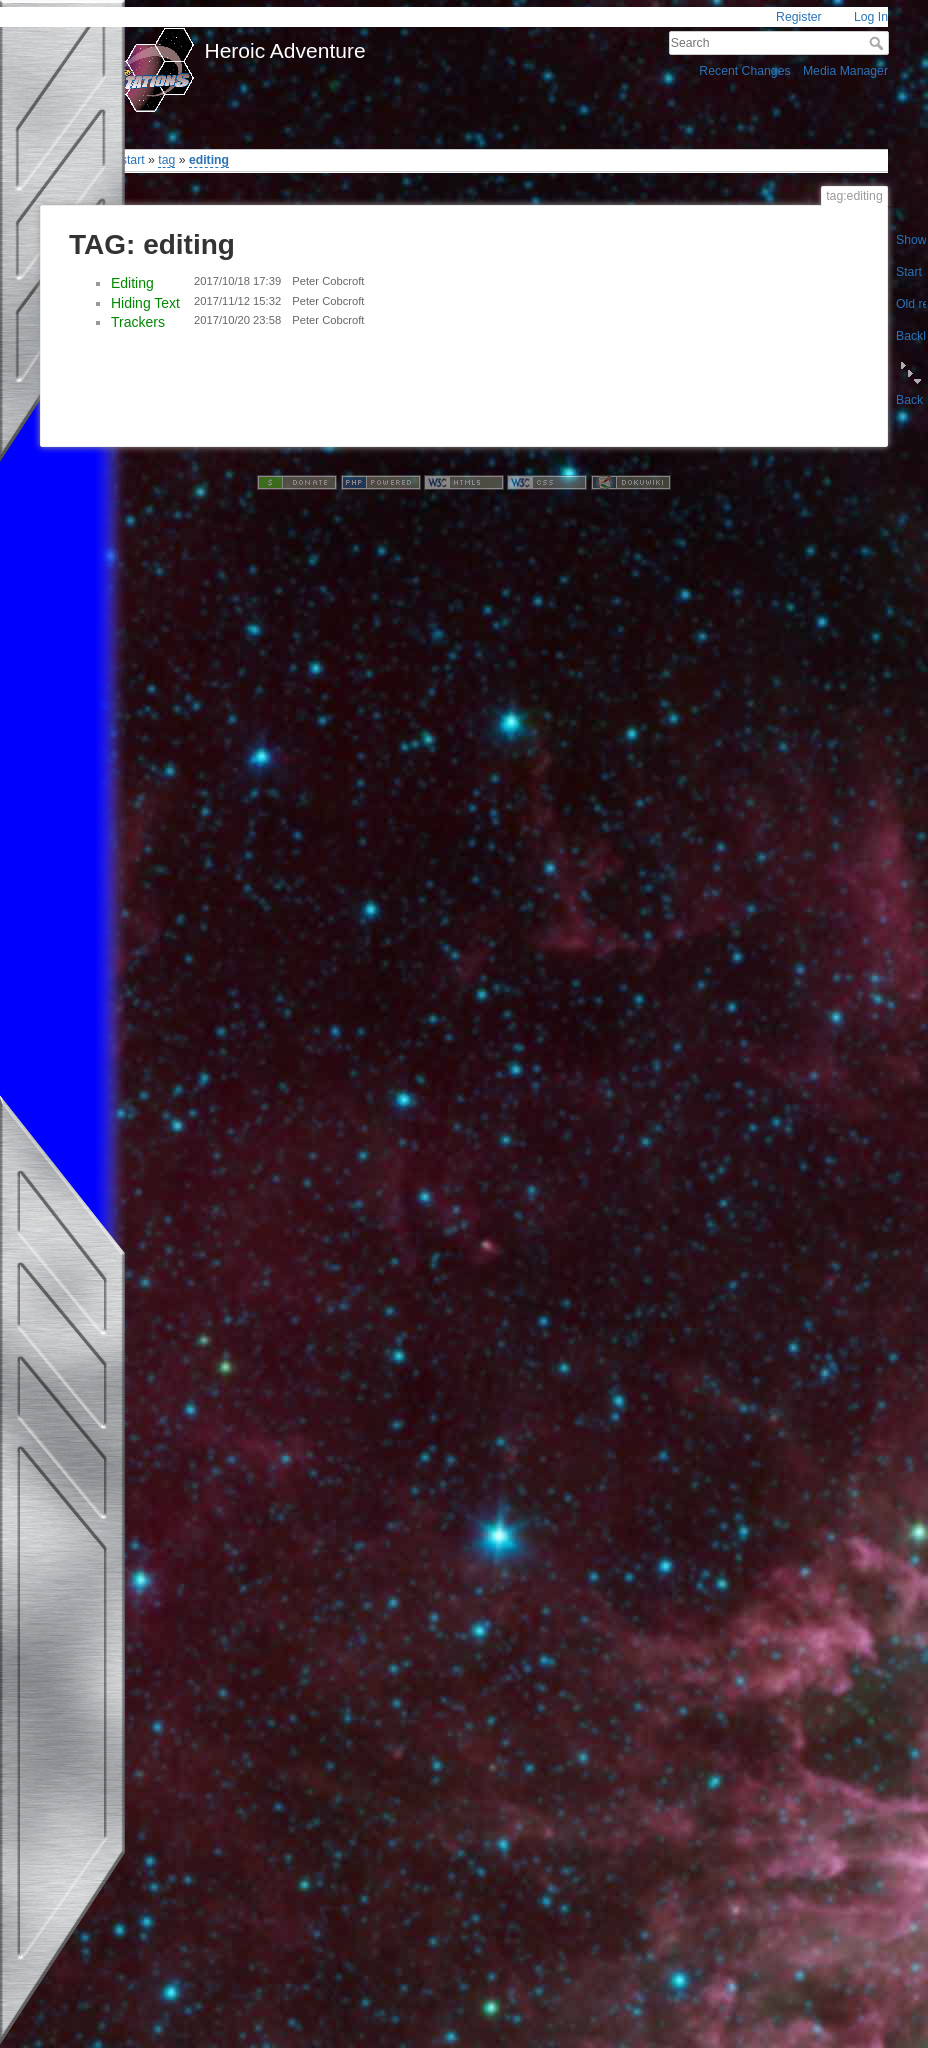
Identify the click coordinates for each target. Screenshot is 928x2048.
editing (209, 160)
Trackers (138, 322)
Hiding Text (145, 303)
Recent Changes (744, 71)
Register (799, 17)
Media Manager (845, 71)
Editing (132, 283)
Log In (871, 17)
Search (878, 43)
